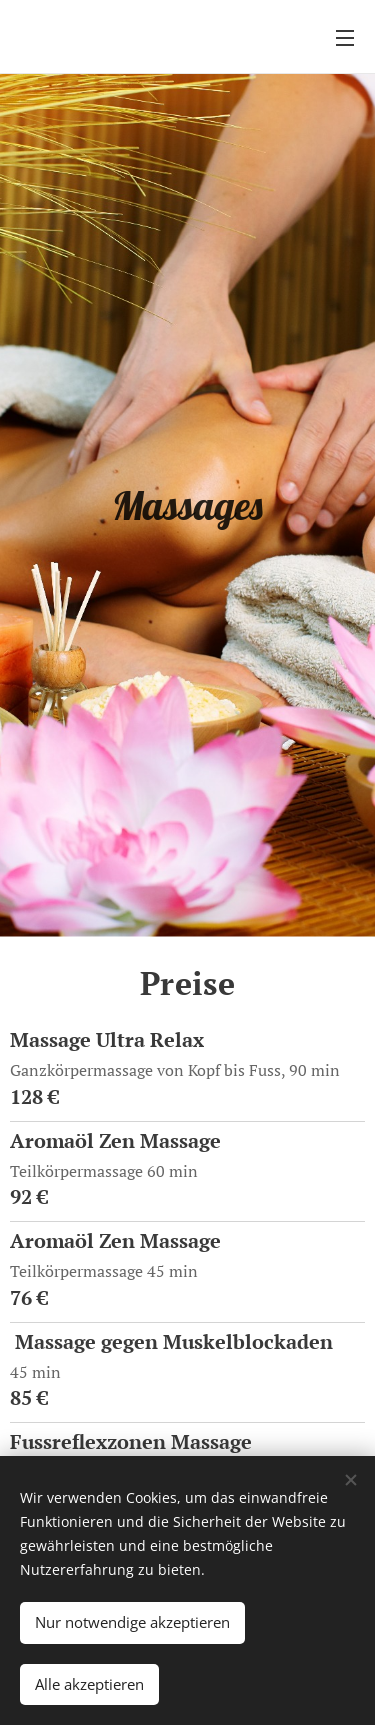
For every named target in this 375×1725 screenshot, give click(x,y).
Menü (345, 38)
